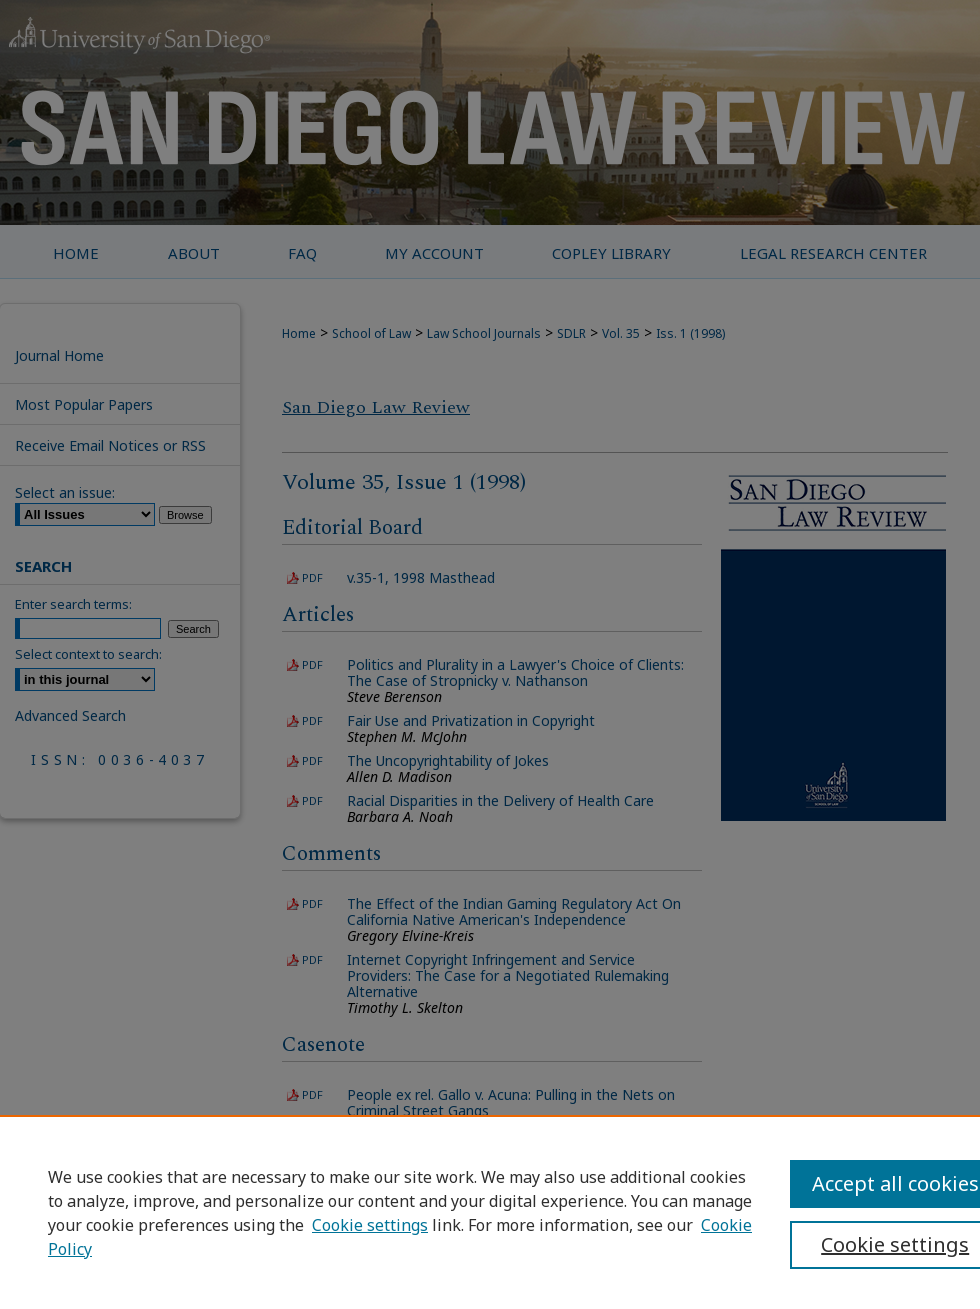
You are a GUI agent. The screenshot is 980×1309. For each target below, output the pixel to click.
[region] (490, 1212)
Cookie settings (370, 1225)
